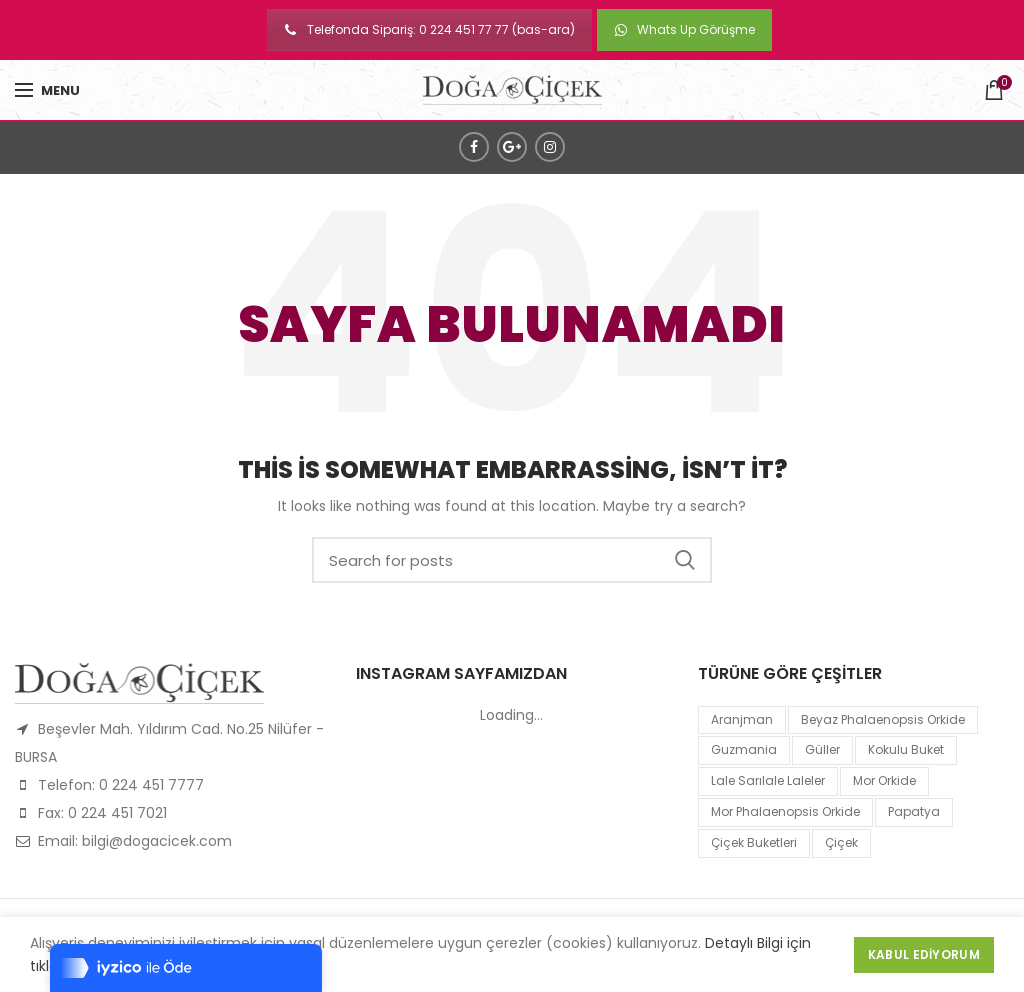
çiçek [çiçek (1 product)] (841, 842)
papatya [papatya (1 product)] (914, 811)
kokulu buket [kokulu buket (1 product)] (906, 749)
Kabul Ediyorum (924, 954)
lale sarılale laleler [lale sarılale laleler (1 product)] (768, 780)
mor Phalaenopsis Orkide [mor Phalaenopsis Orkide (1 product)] (785, 811)
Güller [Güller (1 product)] (822, 749)
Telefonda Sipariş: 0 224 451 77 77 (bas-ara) (429, 29)
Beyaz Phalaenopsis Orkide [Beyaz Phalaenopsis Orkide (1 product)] (883, 719)
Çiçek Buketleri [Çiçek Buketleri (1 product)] (754, 842)
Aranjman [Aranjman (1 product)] (742, 719)
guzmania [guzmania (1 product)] (744, 749)
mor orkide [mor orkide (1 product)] (884, 780)
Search (685, 560)
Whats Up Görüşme (684, 29)
